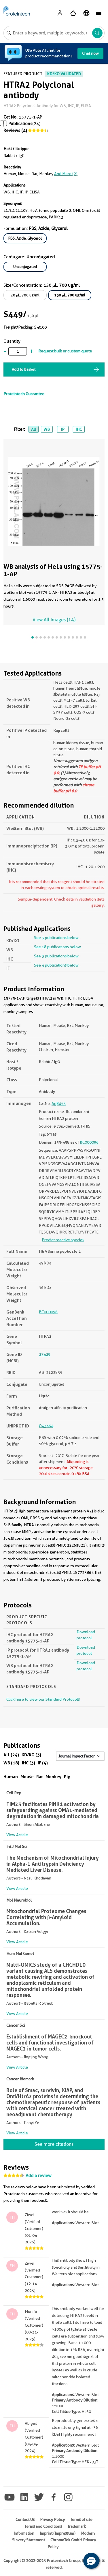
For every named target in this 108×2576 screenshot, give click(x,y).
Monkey (53, 1776)
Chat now (90, 53)
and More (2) (65, 173)
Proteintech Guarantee (23, 393)
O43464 (46, 1425)
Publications (20, 123)
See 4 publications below (56, 965)
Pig (67, 1776)
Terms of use (81, 2519)
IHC (78, 429)
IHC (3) (28, 1763)
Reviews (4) (15, 130)
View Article (17, 1834)
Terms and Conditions (43, 2526)
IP (63, 429)
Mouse (27, 1776)
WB (46, 429)
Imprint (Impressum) (57, 2533)
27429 (44, 1354)
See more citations (54, 2144)
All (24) (11, 1755)
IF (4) (43, 1763)
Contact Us (25, 2519)
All (33, 429)
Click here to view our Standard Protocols (43, 1699)
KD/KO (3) (31, 1755)
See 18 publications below (57, 946)
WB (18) (11, 1763)
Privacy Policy (52, 2519)
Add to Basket (23, 369)
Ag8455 (59, 1103)
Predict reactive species (63, 1239)
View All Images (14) (54, 619)
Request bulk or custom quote (65, 351)
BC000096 (89, 1142)
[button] (91, 2561)
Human (10, 1776)
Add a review (39, 2175)
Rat (39, 1776)
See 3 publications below (56, 937)
